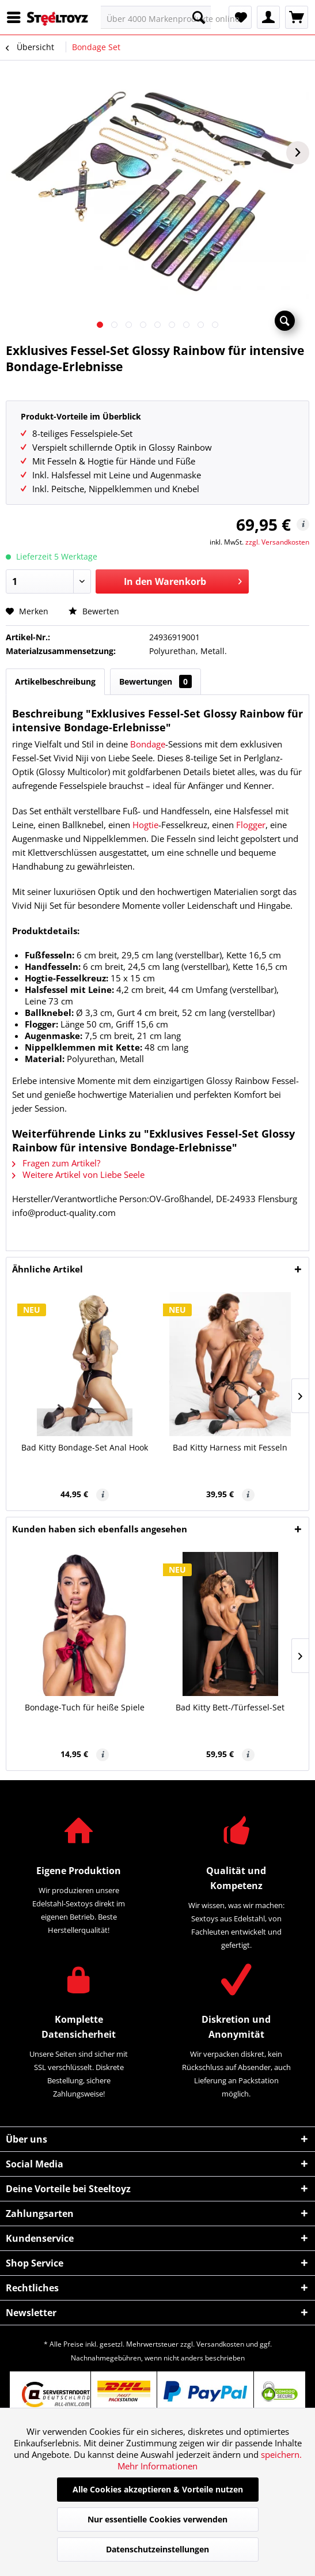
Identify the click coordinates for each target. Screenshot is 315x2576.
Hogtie (145, 824)
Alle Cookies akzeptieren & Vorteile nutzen (158, 2489)
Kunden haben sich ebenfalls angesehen (99, 1529)
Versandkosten (220, 2344)
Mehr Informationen (157, 2466)
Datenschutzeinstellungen (157, 2549)
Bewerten (94, 611)
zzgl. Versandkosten (277, 542)
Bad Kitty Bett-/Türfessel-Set (230, 1707)
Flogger (250, 824)
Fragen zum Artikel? (56, 1163)
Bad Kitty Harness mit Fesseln (230, 1447)
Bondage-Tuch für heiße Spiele (85, 1707)
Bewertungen (155, 681)
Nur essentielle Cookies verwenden (157, 2519)
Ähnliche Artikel (47, 1269)
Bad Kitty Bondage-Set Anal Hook (84, 1447)
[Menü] (16, 17)
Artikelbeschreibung (55, 681)
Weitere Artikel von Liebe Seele (78, 1174)
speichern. (281, 2454)
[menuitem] (16, 17)
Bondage (147, 744)
